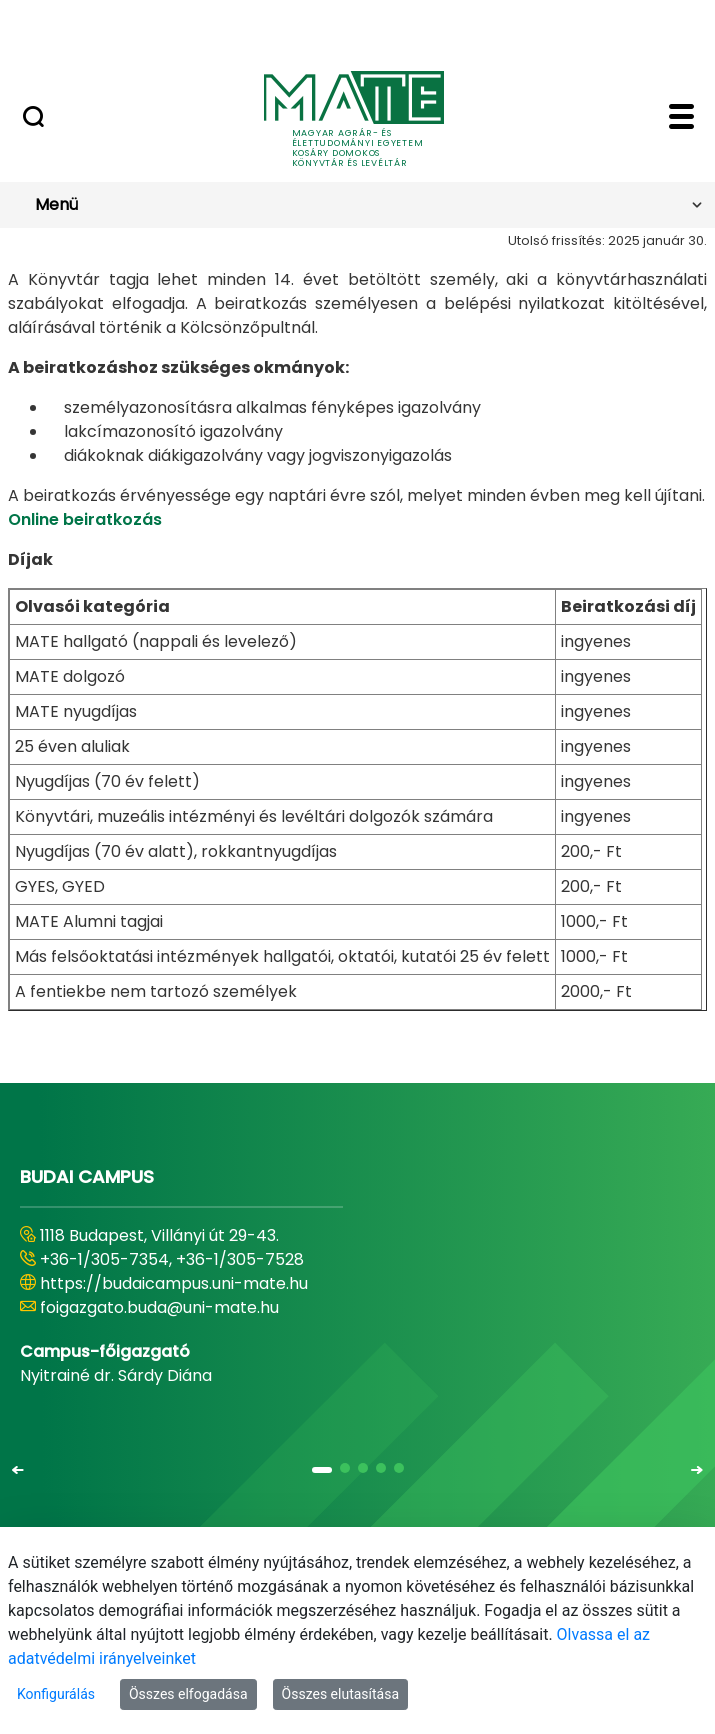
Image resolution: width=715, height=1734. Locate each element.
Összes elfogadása (188, 1694)
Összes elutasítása (341, 1694)
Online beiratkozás (85, 519)
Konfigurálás (56, 1694)
